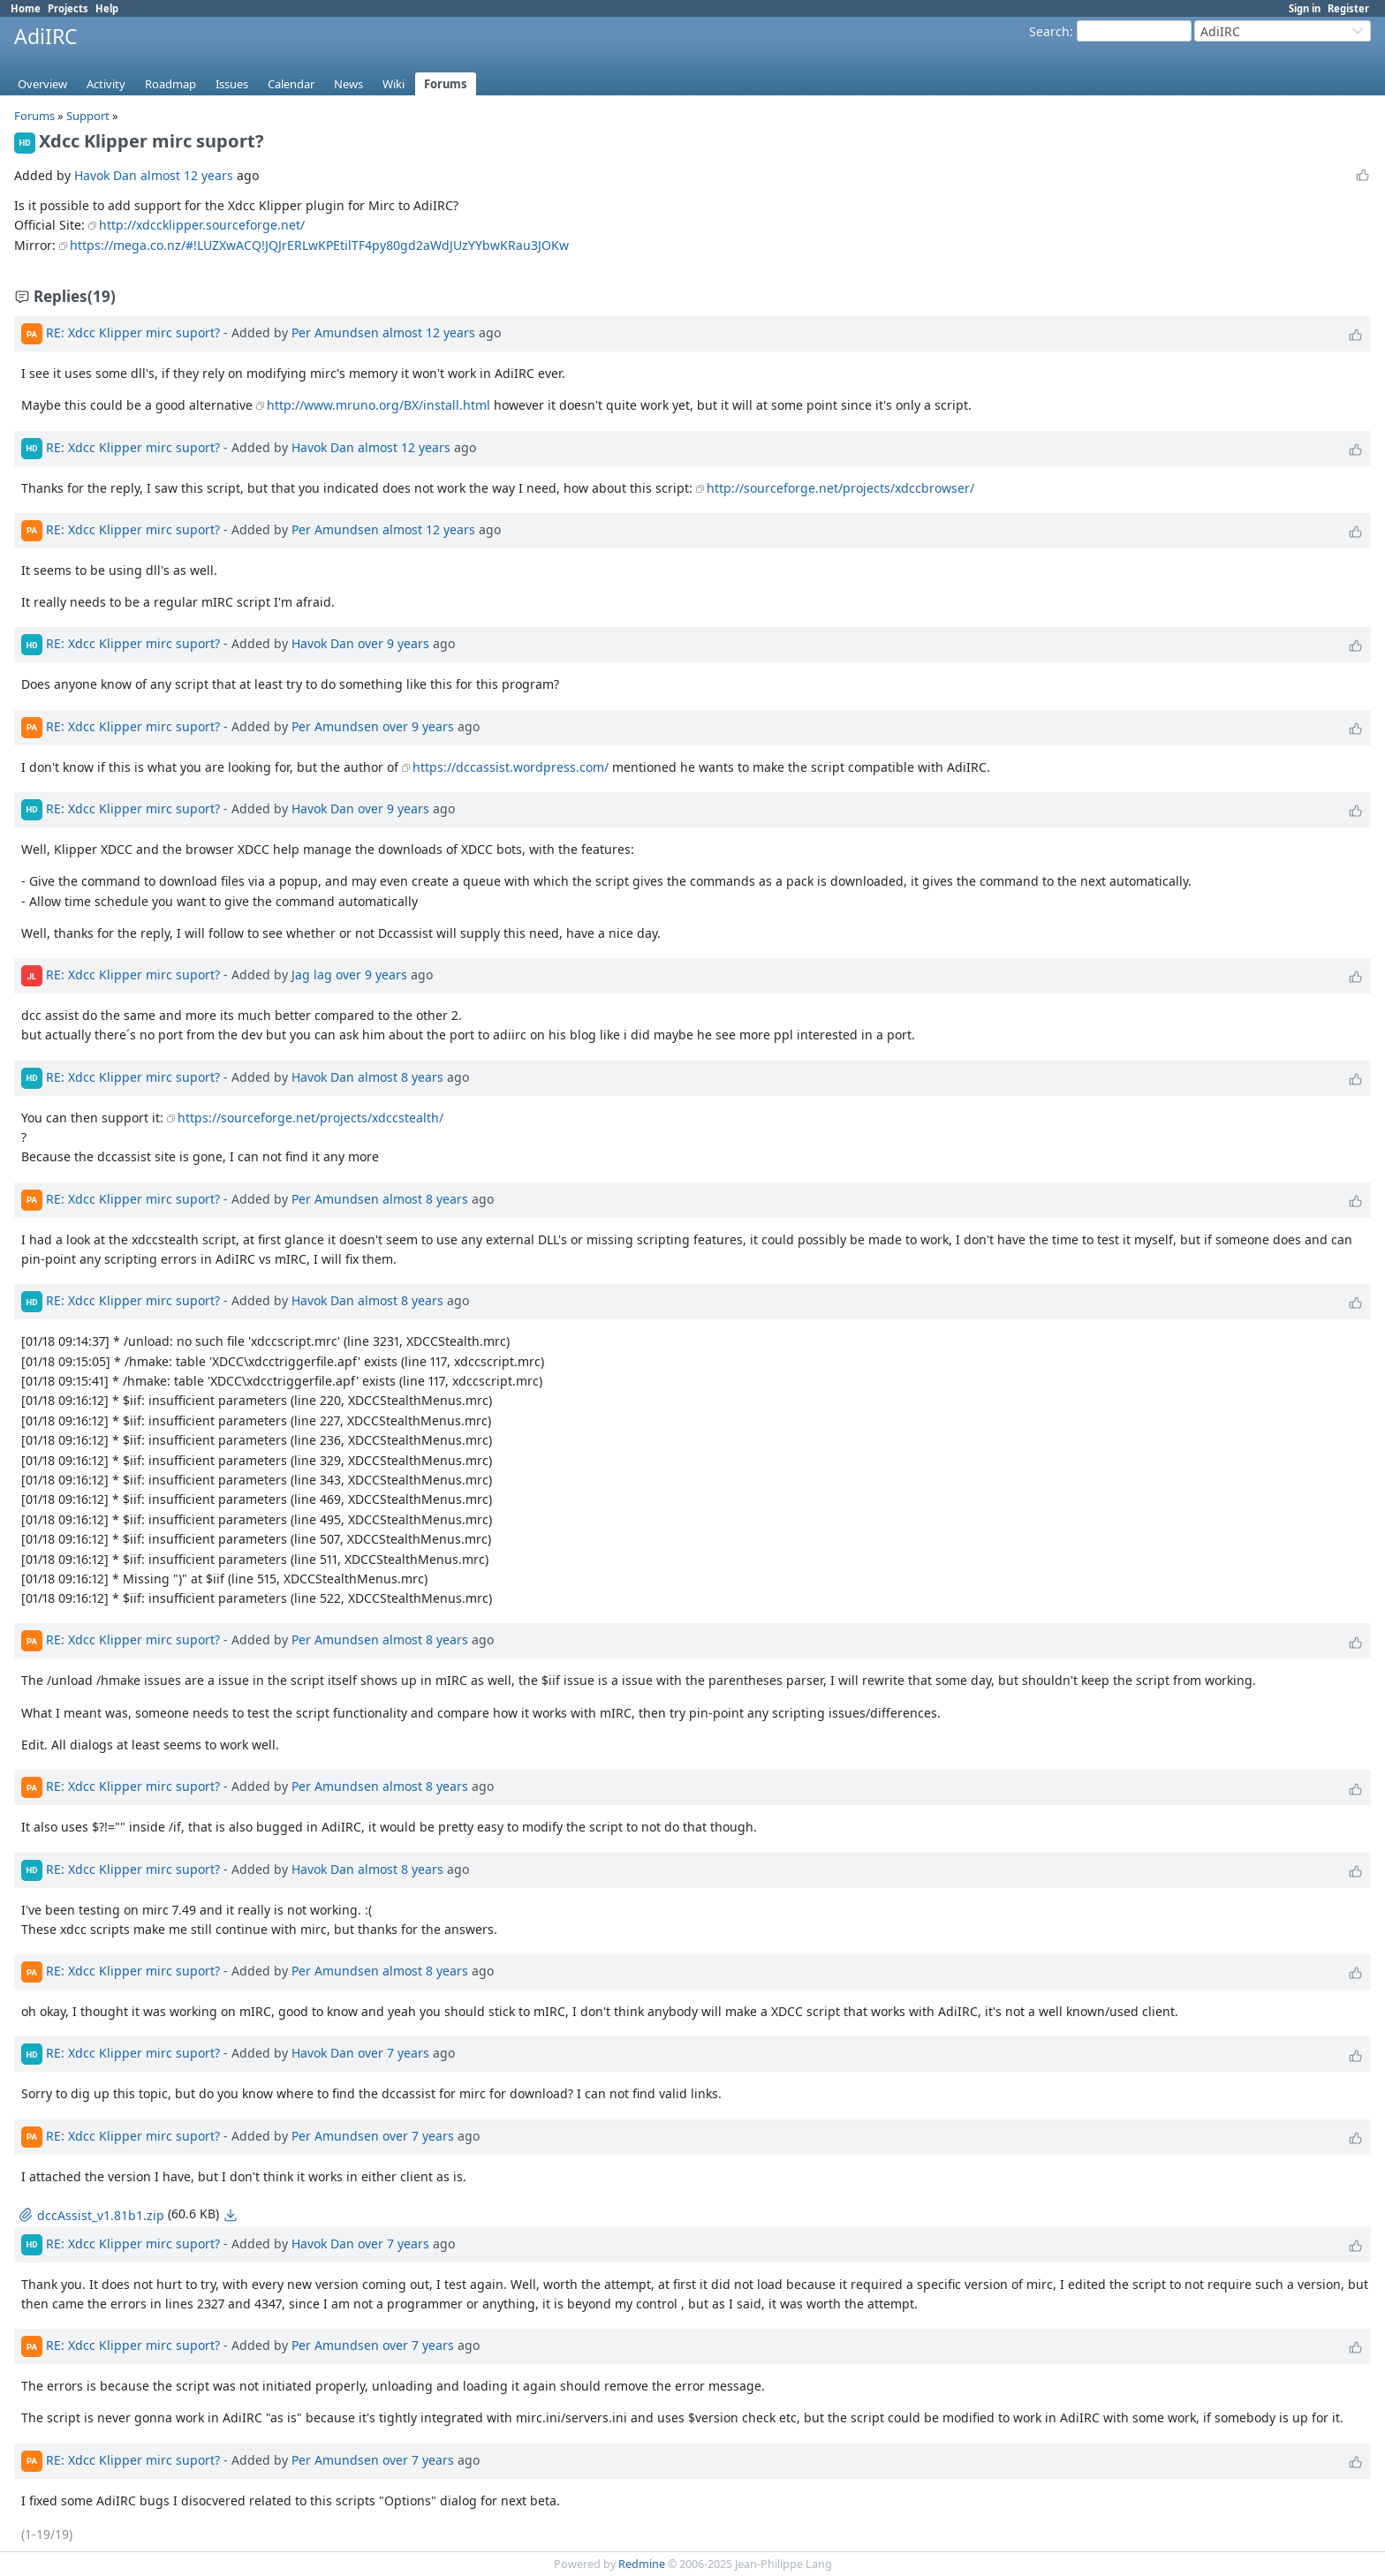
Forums (445, 84)
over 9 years (393, 643)
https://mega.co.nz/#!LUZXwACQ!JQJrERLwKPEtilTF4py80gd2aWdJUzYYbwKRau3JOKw (319, 245)
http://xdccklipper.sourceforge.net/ (202, 224)
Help (106, 8)
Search (1049, 31)
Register (1348, 8)
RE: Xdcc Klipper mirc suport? (133, 332)
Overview (42, 84)
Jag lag (311, 974)
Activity (106, 84)
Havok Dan (105, 175)
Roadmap (170, 84)
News (348, 84)
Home (26, 8)
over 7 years (393, 2052)
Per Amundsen (335, 332)
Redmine (641, 2564)
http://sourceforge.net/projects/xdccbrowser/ (840, 488)
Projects (68, 8)
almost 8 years (400, 1076)
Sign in (1305, 8)
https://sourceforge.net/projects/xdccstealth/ (310, 1117)
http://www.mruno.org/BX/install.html (378, 405)
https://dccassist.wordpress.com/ (510, 767)
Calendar (291, 84)
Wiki (393, 84)
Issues (232, 84)
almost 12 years (186, 175)
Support (88, 116)
